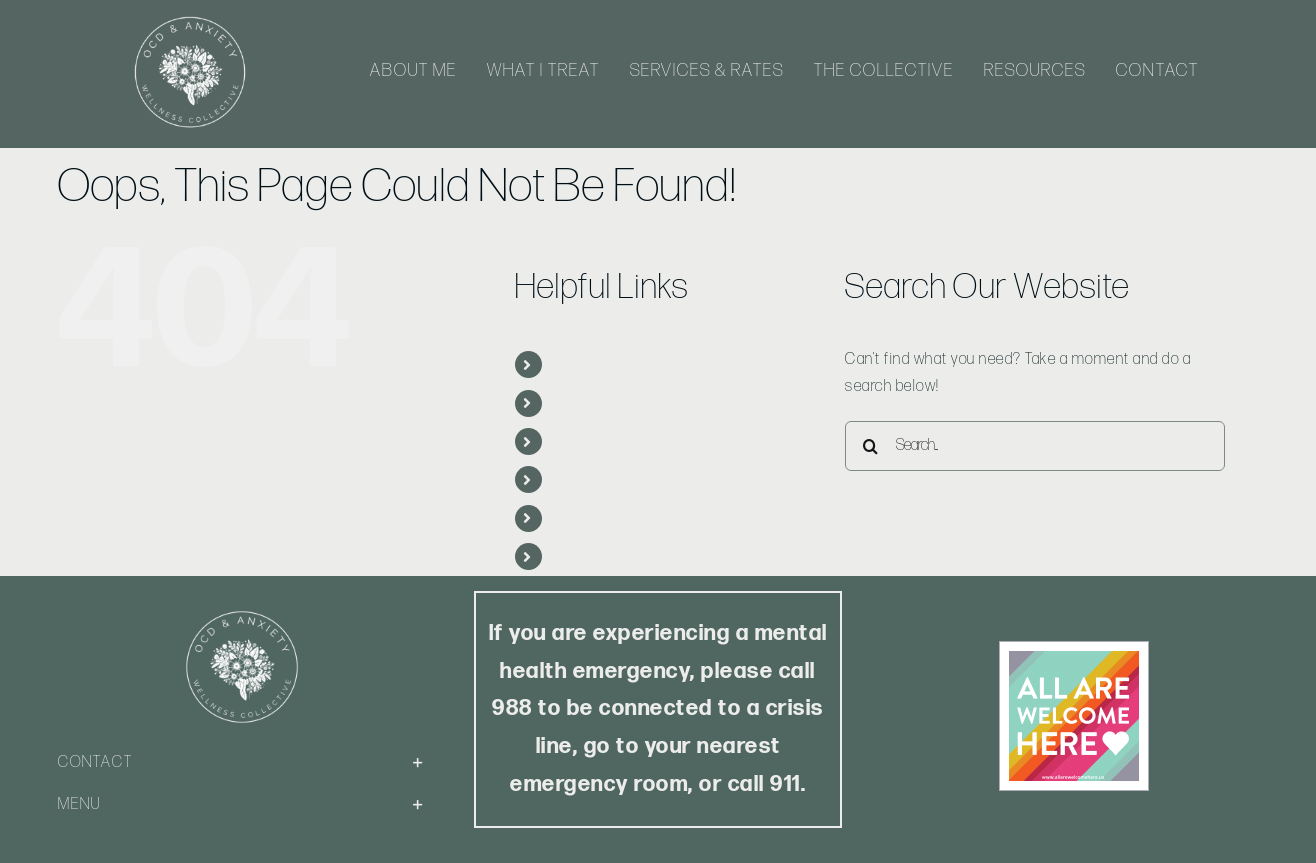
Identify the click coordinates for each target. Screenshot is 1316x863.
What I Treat (593, 403)
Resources (590, 518)
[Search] (870, 446)
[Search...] (1035, 446)
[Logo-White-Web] (190, 17)
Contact (581, 556)
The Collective (602, 479)
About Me (586, 364)
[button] (242, 763)
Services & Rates (612, 441)
